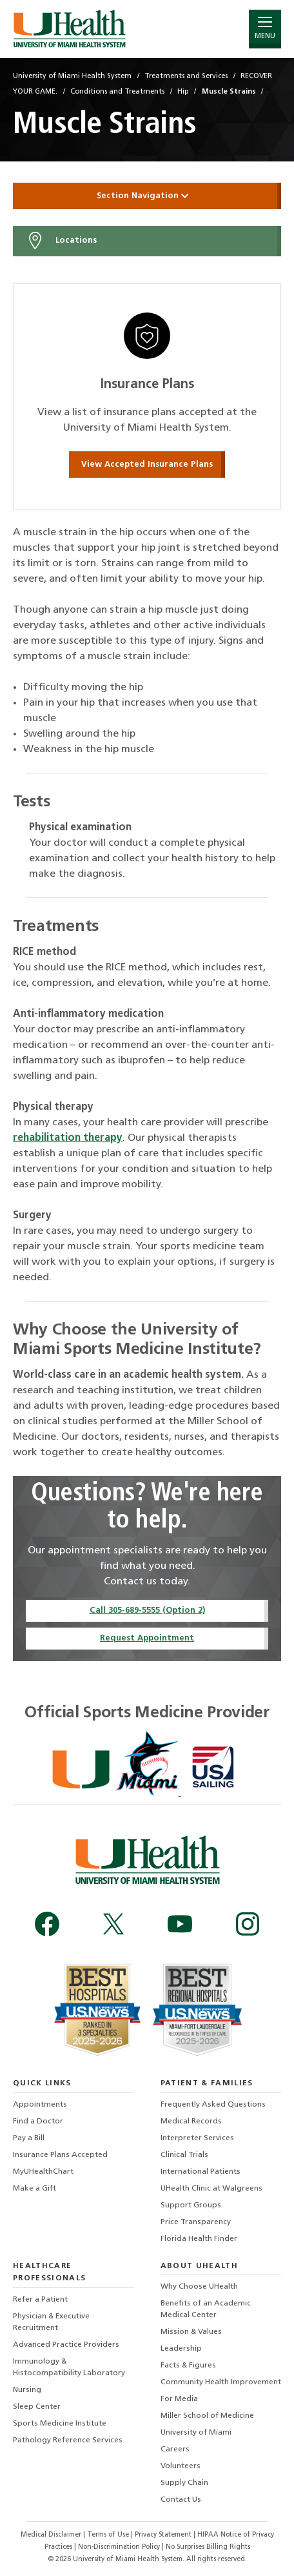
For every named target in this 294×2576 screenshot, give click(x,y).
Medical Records (191, 2121)
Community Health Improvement (221, 2382)
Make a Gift (34, 2189)
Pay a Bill (28, 2138)
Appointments (40, 2105)
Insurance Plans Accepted (60, 2155)
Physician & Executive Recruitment (51, 2322)
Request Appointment (147, 1638)
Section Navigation (147, 196)
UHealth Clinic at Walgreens (211, 2189)
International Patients (200, 2172)
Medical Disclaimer (52, 2535)
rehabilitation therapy (67, 1138)
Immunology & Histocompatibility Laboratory (69, 2367)
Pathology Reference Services (67, 2440)
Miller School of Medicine (207, 2416)
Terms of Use (109, 2535)
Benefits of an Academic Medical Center (206, 2309)
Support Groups (191, 2205)
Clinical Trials (184, 2155)
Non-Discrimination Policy (119, 2547)
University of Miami (196, 2433)
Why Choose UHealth (199, 2287)
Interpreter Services (197, 2138)
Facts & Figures (188, 2365)
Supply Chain (184, 2483)
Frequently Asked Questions (213, 2105)
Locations (61, 240)
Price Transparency (196, 2222)
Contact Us (181, 2500)
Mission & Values (191, 2332)
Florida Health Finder (199, 2239)
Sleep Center (37, 2407)
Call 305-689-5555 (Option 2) (147, 1610)
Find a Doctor (38, 2121)
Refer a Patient (40, 2300)
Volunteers (181, 2466)
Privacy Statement (164, 2535)
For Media (179, 2399)
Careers (175, 2449)
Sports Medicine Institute (59, 2424)
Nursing (27, 2390)
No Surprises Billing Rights (208, 2547)
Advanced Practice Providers (66, 2345)
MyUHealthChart (43, 2172)
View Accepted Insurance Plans (147, 464)
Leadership (181, 2349)
